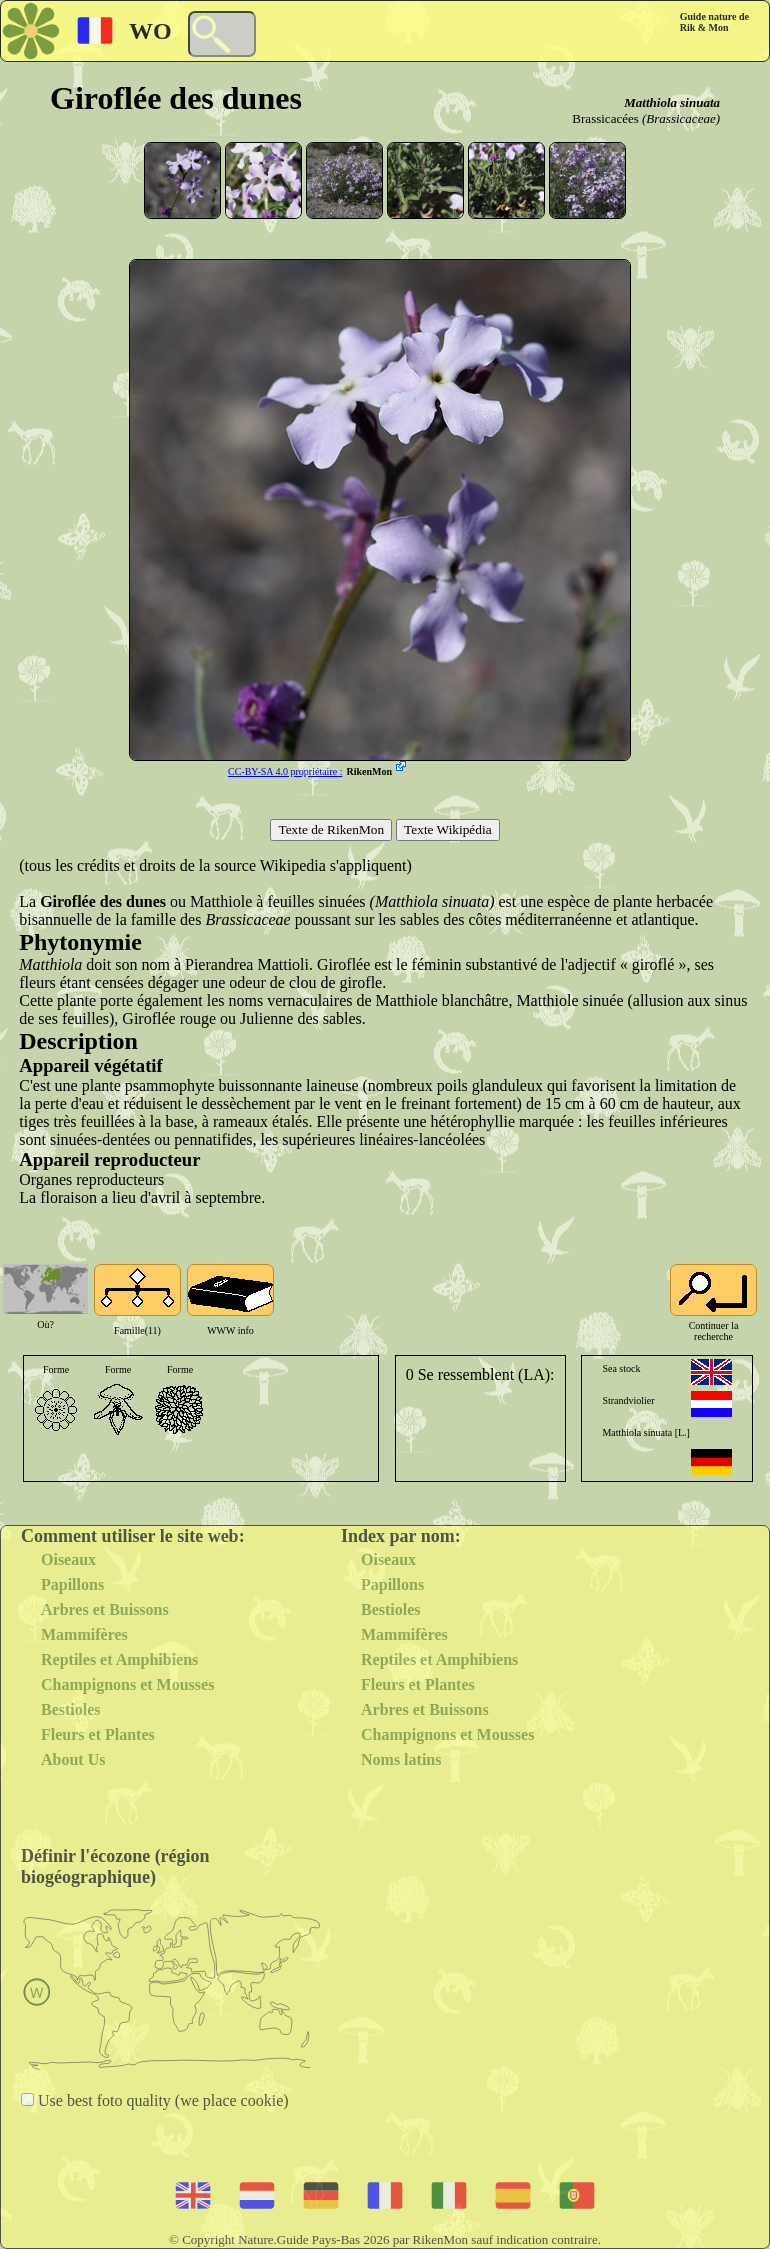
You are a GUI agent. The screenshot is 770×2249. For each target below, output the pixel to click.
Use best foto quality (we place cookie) (161, 2100)
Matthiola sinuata (672, 102)
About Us (73, 1759)
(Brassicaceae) (681, 118)
